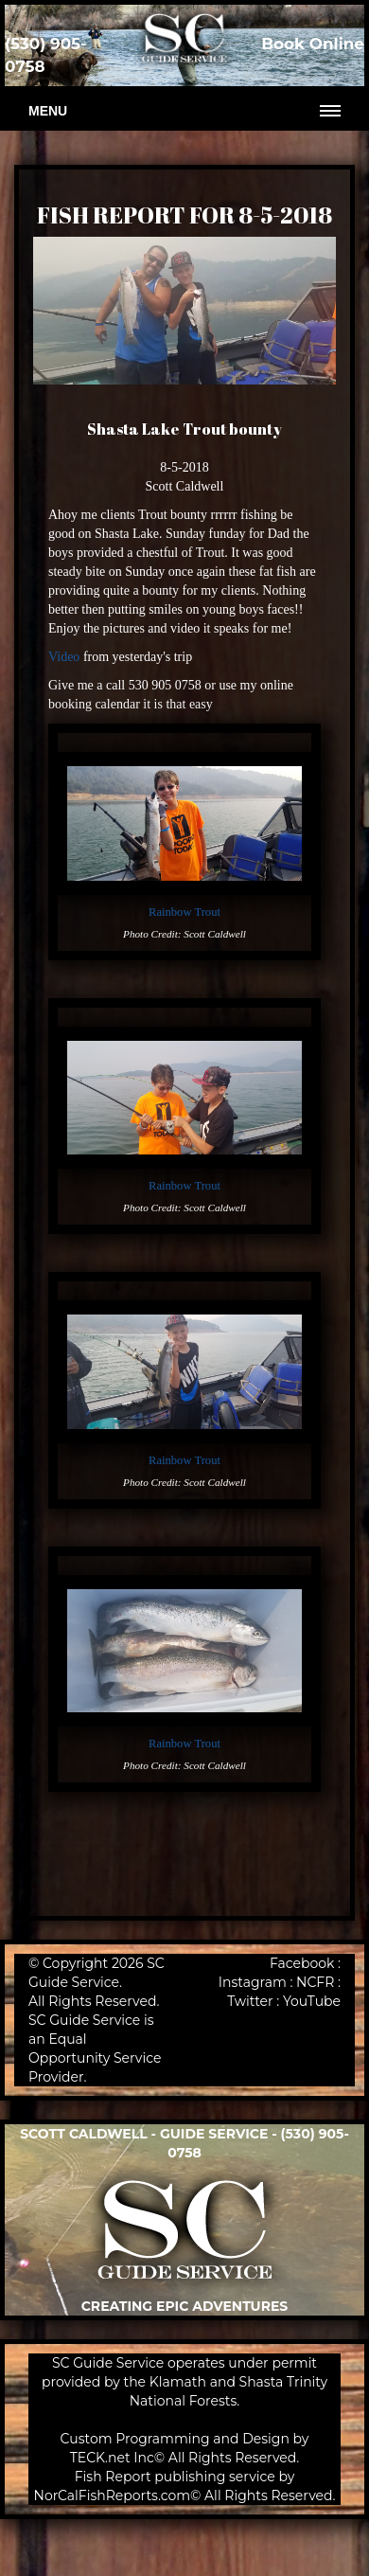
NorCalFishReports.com (112, 2495)
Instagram (253, 1982)
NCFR (315, 1982)
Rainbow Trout (184, 912)
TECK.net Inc (112, 2457)
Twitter (250, 2001)
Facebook (302, 1963)
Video (63, 657)
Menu (47, 110)
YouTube (312, 2001)
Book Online (312, 43)
